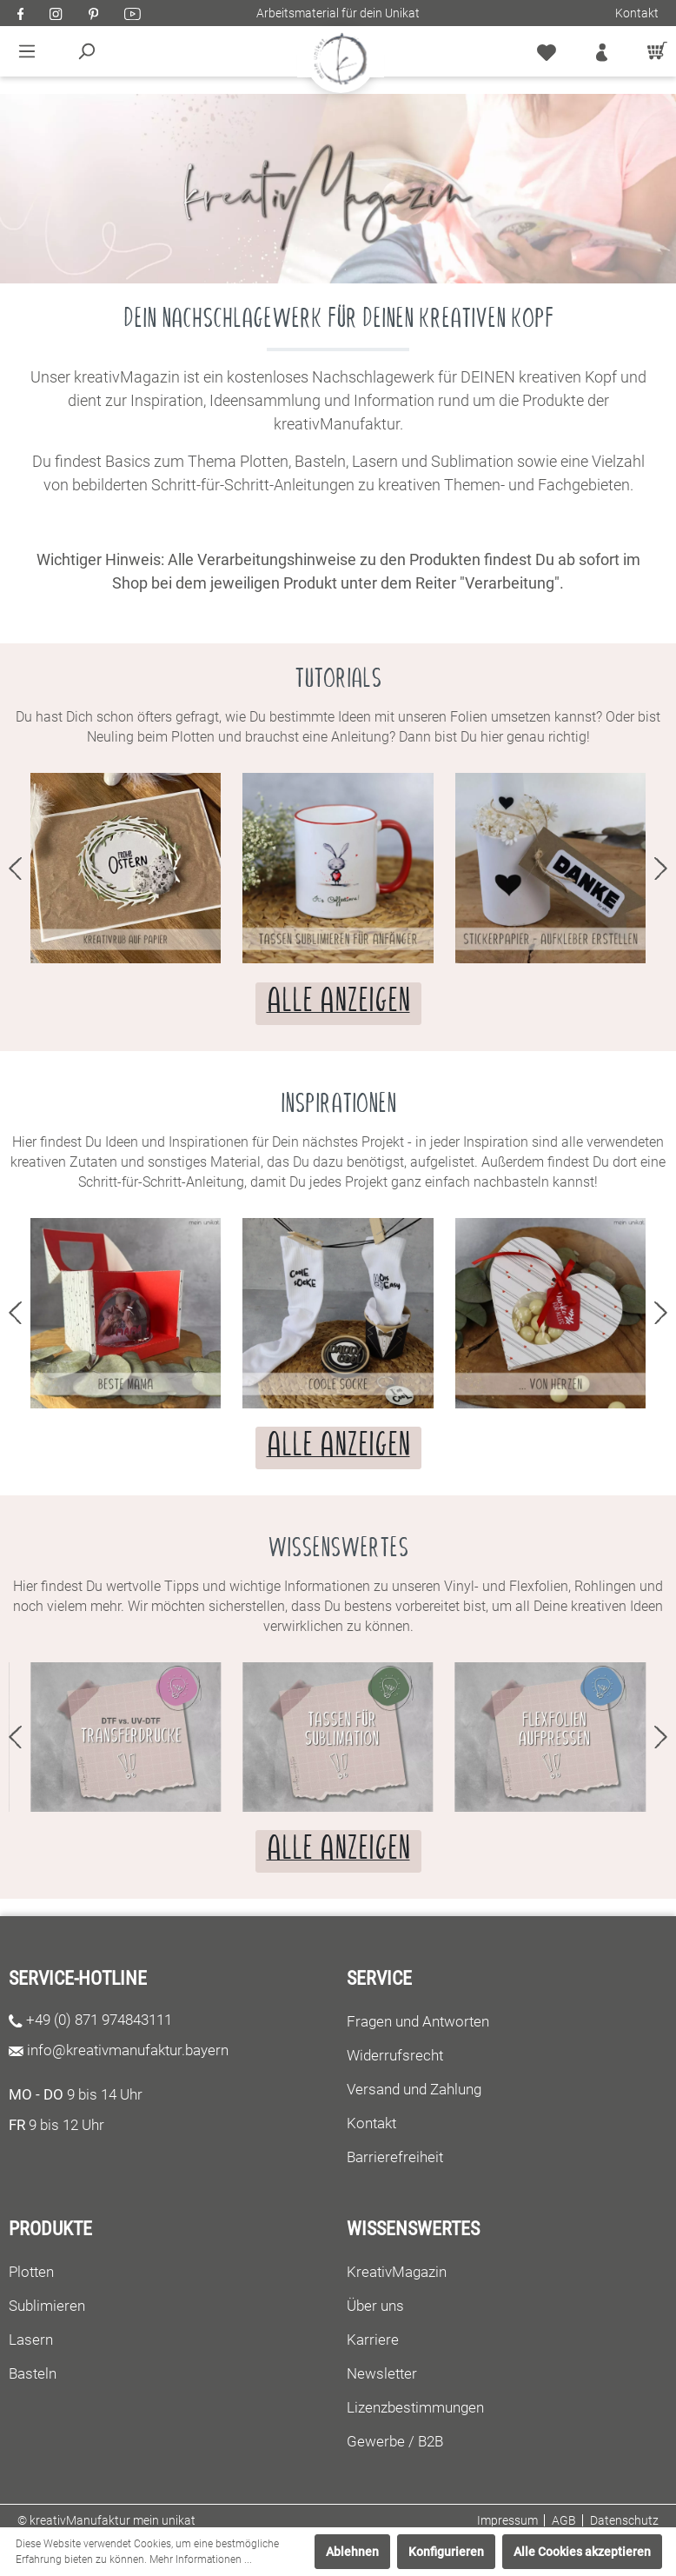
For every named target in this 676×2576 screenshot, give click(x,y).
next (660, 868)
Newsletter (382, 2373)
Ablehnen (352, 2552)
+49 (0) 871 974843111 (99, 2019)
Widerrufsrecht (395, 2055)
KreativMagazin (397, 2271)
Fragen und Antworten (418, 2021)
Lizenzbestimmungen (415, 2407)
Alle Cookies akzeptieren (582, 2552)
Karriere (373, 2339)
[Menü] (27, 51)
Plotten (31, 2271)
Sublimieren (47, 2305)
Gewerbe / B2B (395, 2441)
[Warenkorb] (653, 51)
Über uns (375, 2305)
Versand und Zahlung (414, 2089)
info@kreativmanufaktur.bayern (128, 2050)
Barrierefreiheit (395, 2157)
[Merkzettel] (546, 51)
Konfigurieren (446, 2552)
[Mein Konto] (601, 51)
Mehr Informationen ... (200, 2559)
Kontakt (637, 13)
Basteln (32, 2373)
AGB (564, 2520)
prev (15, 868)
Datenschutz (624, 2520)
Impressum (507, 2520)
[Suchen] (86, 51)
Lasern (31, 2339)
